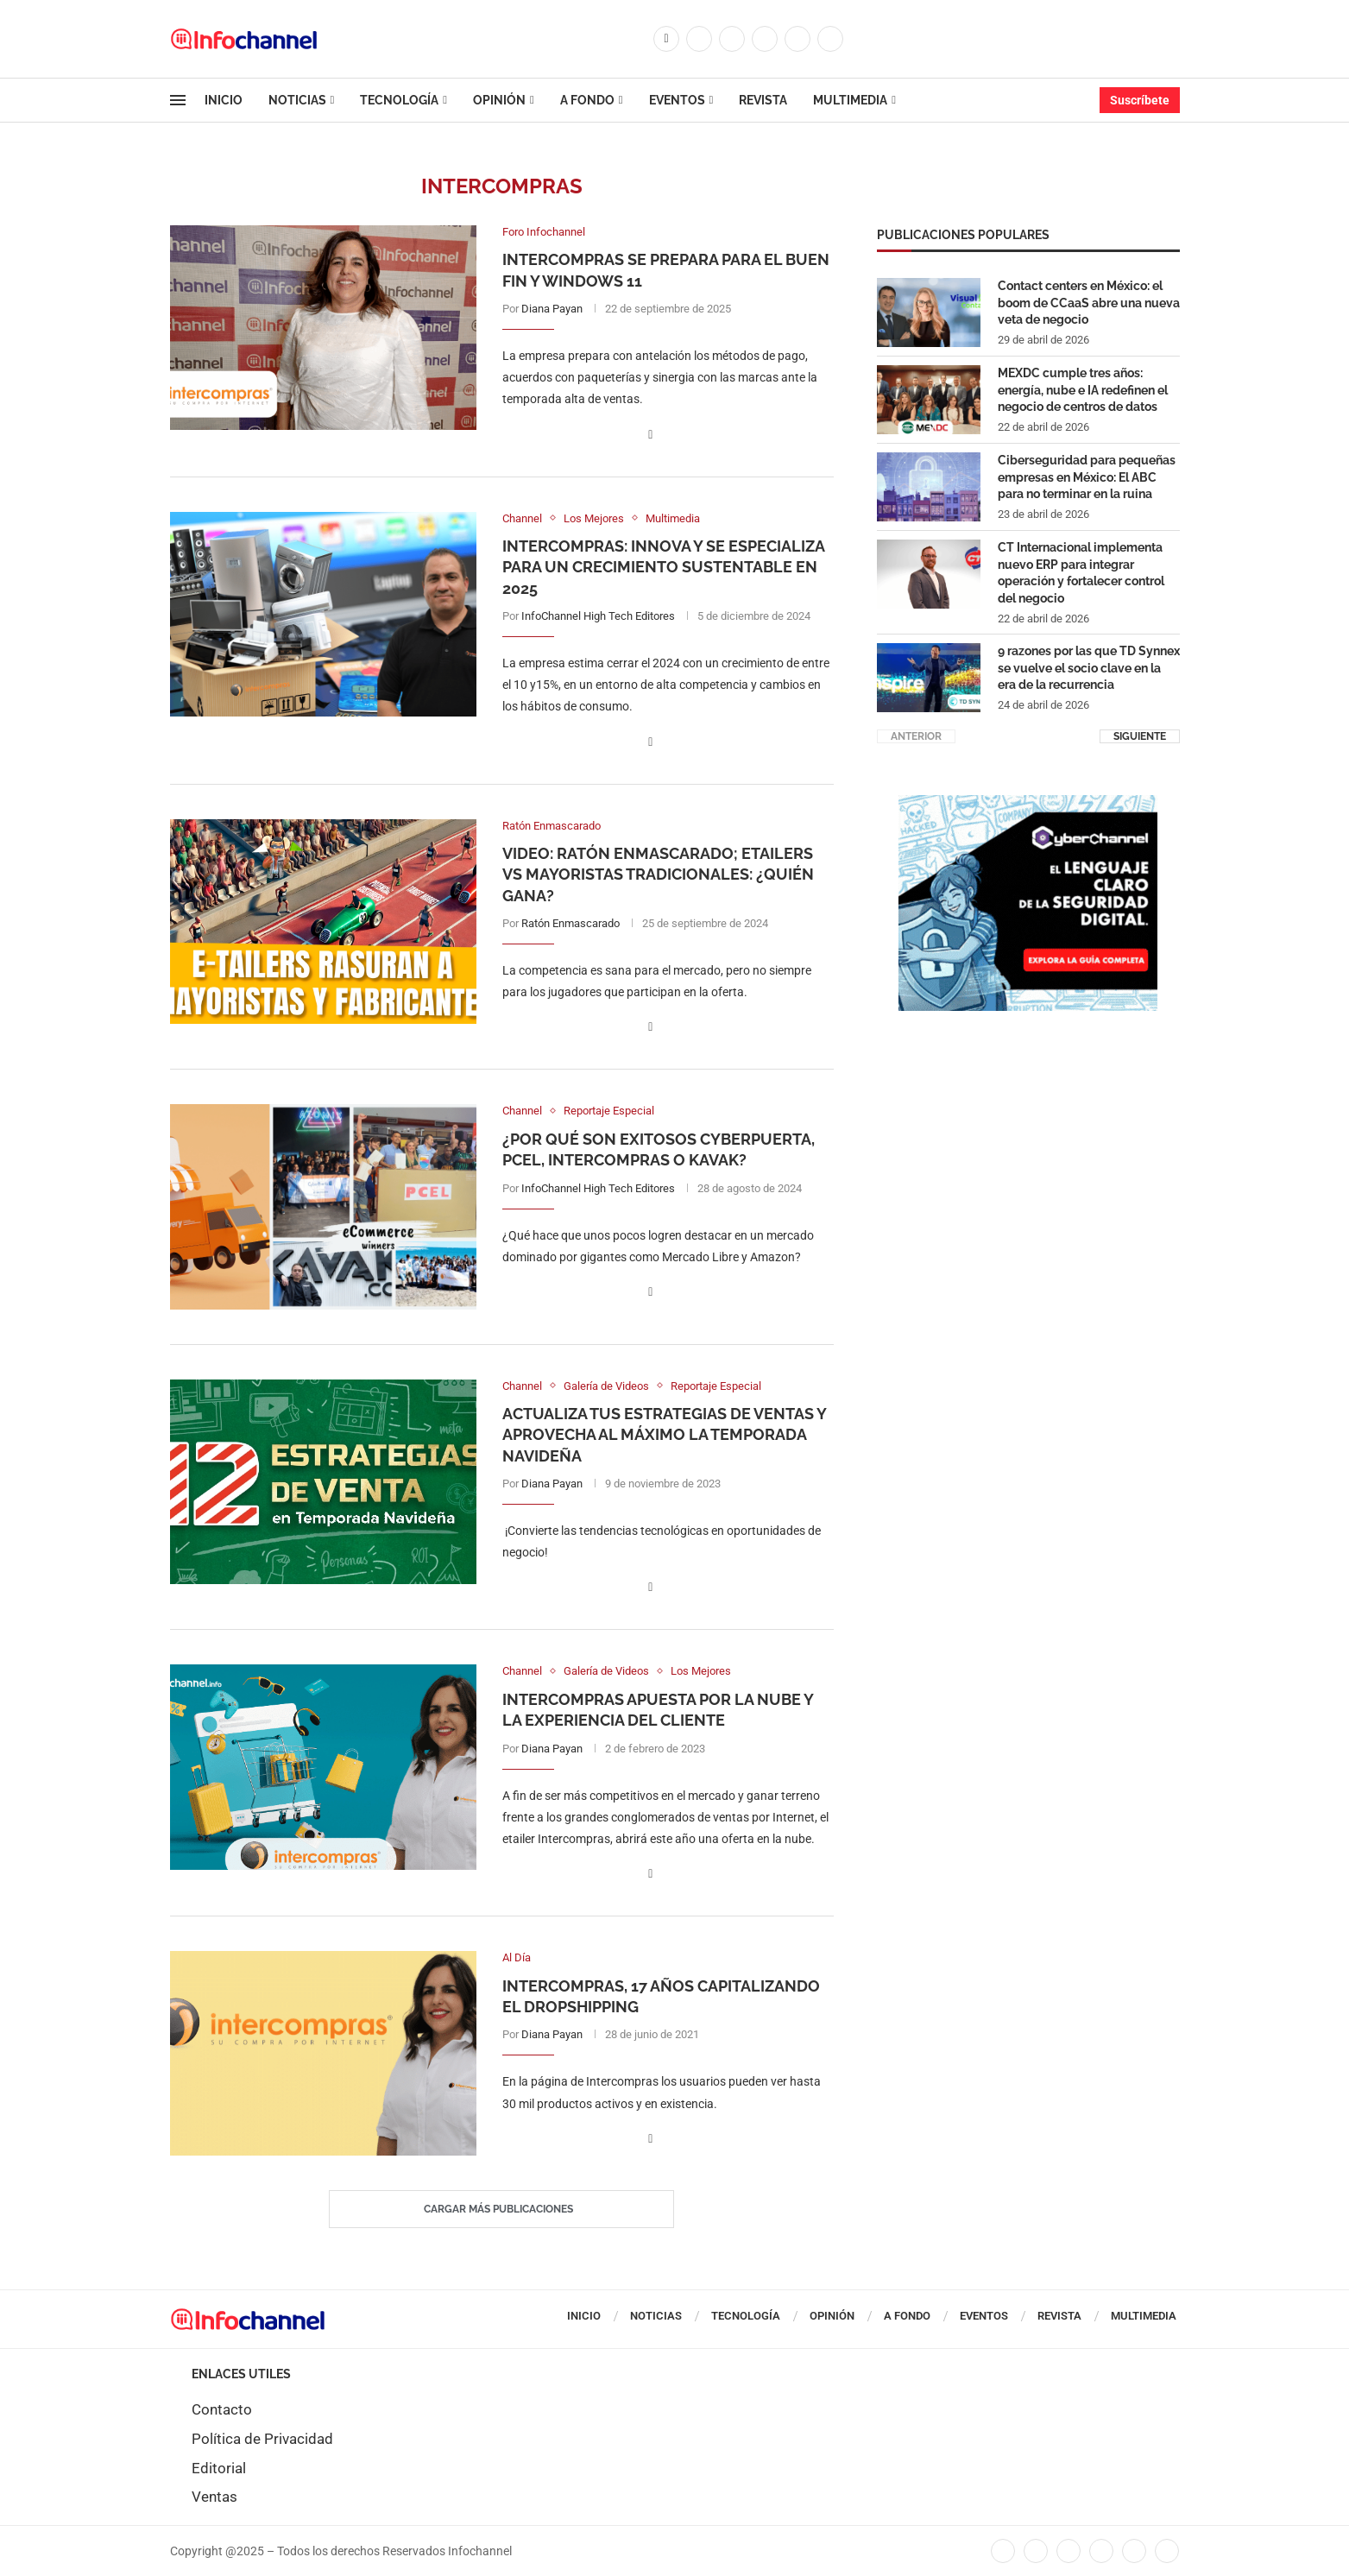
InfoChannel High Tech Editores (598, 615)
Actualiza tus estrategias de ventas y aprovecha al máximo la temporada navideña (664, 1435)
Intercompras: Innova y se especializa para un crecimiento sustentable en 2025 (663, 567)
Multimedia (850, 100)
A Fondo (587, 100)
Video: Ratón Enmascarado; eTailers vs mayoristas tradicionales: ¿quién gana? (658, 874)
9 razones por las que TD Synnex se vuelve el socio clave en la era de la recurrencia (1089, 667)
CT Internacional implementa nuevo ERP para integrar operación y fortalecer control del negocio (1081, 572)
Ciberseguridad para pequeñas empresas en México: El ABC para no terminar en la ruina (1087, 476)
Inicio (224, 100)
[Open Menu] (178, 100)
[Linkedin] (765, 39)
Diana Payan (552, 308)
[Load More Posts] (501, 2209)
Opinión (499, 100)
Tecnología (399, 100)
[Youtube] (797, 39)
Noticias (297, 100)
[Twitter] (699, 39)
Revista (763, 100)
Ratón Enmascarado (570, 923)
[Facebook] (666, 39)
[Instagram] (732, 39)
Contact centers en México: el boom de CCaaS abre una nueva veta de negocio (1089, 301)
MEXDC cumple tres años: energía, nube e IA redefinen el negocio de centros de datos (1083, 389)
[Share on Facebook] (650, 434)
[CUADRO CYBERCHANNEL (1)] (1027, 802)
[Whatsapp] (830, 39)
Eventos (677, 100)
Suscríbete (1139, 100)
